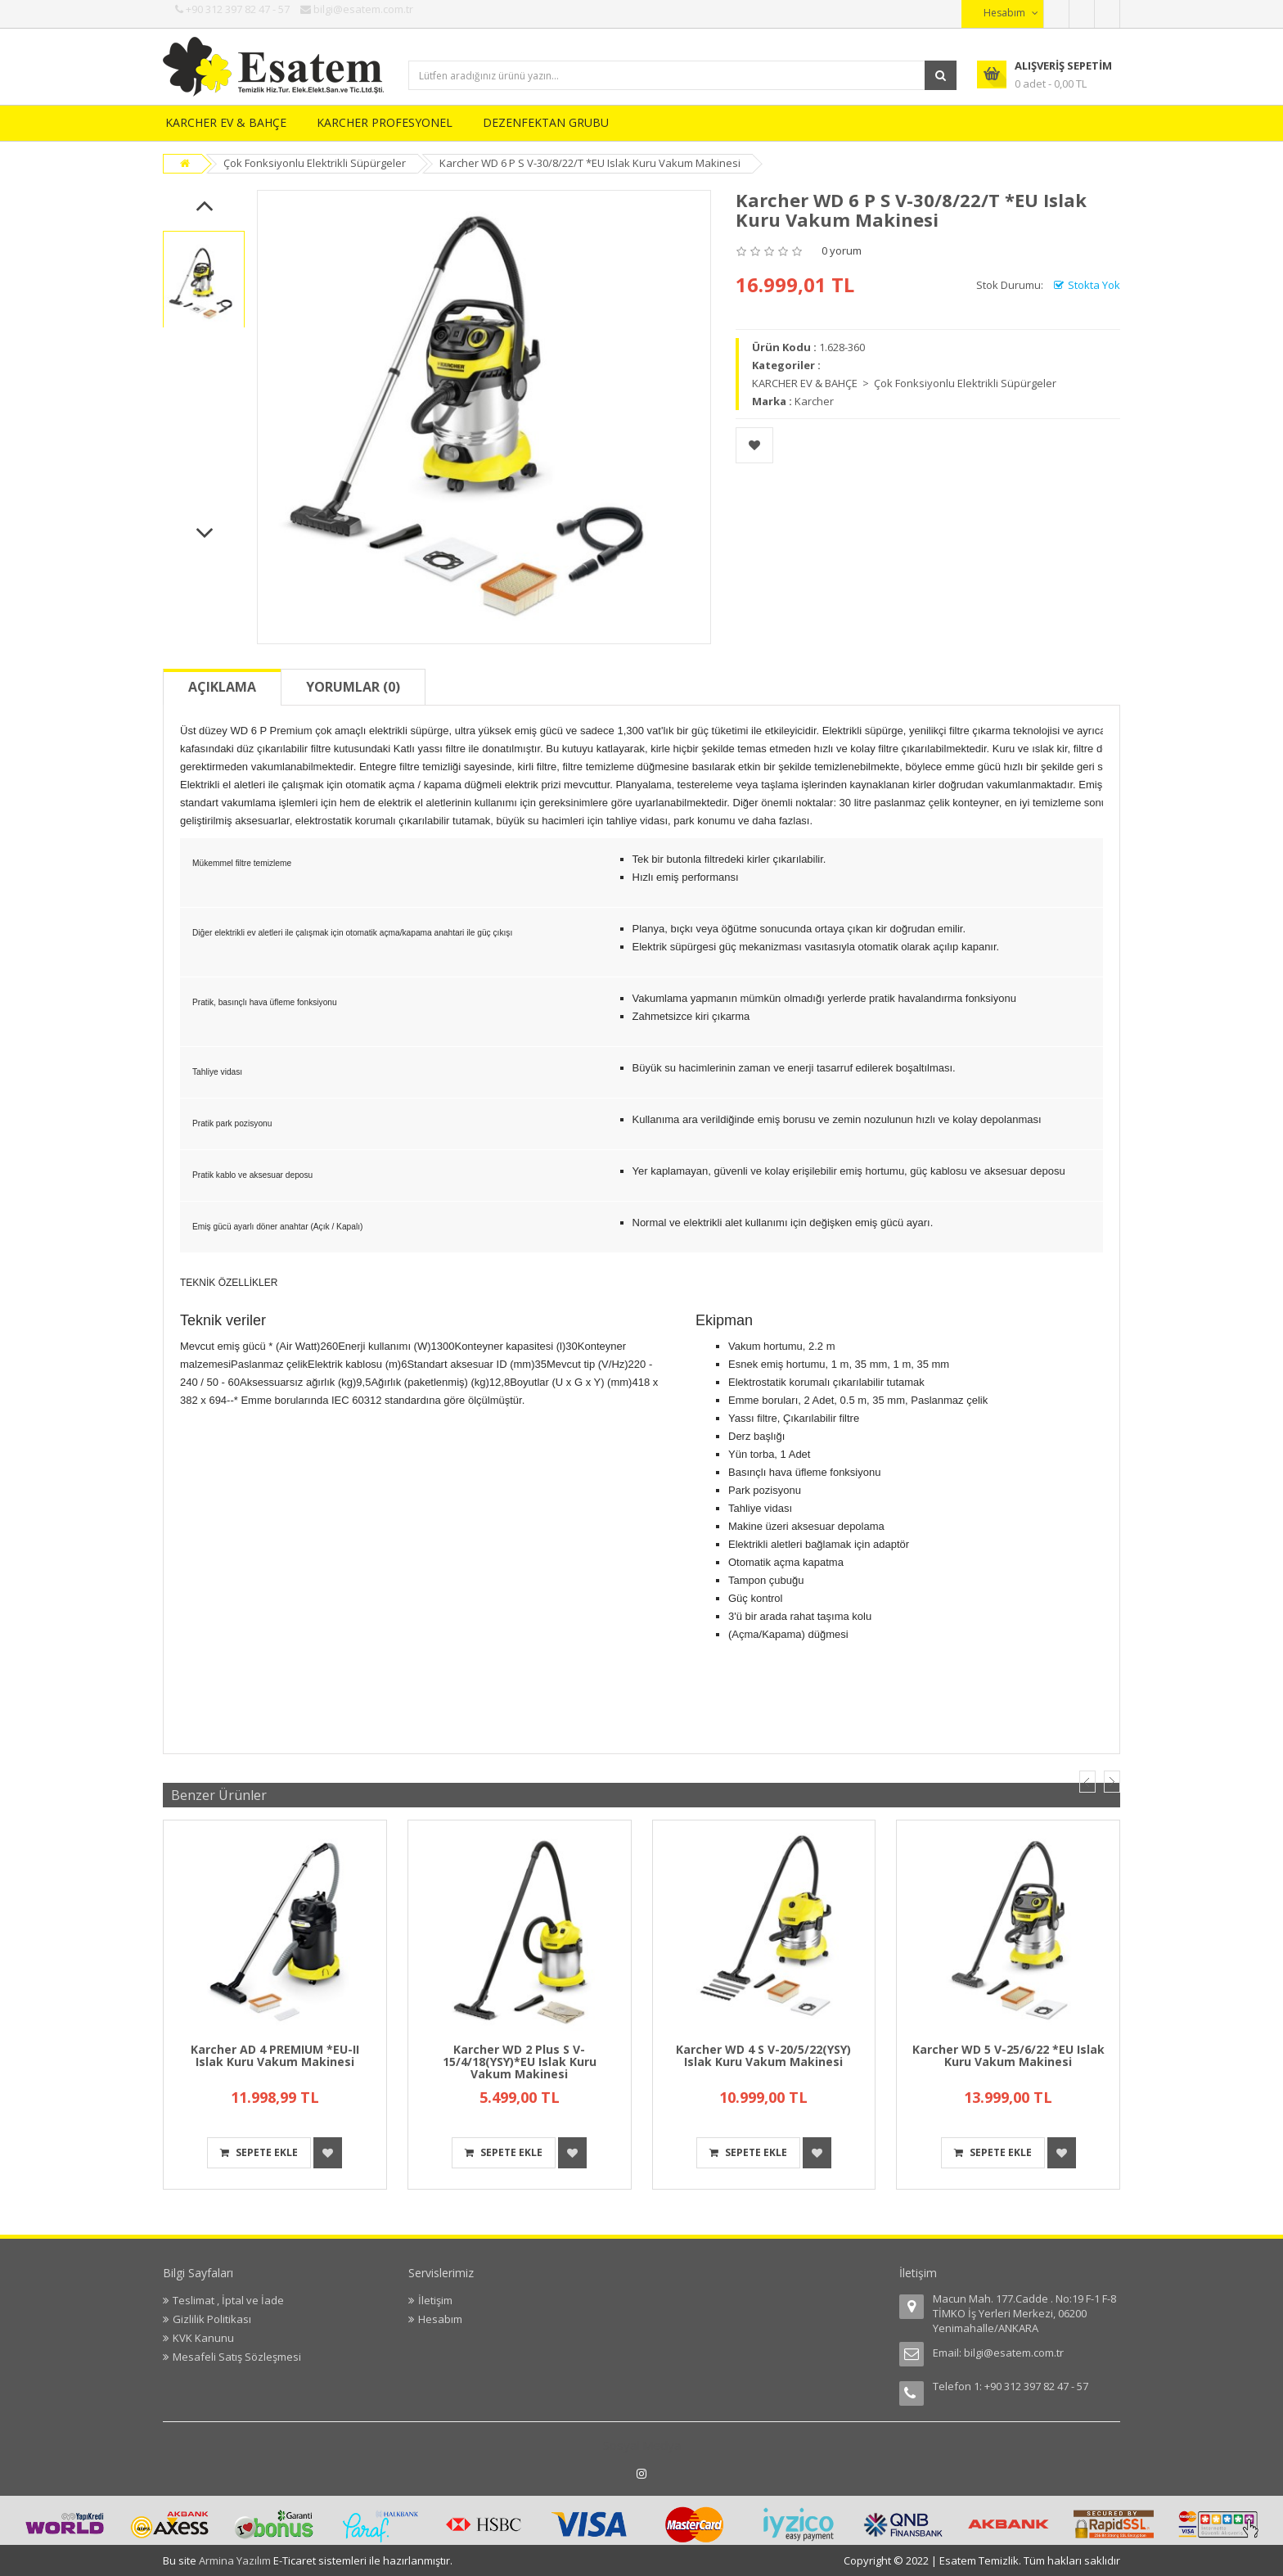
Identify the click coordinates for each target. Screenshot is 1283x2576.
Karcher (814, 401)
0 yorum (842, 250)
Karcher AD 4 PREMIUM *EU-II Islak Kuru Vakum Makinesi (275, 2055)
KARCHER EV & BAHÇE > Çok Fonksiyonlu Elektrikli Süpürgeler (904, 383)
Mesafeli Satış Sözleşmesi (237, 2356)
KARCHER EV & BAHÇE (225, 122)
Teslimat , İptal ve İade (228, 2300)
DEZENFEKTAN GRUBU (546, 122)
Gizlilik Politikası (212, 2319)
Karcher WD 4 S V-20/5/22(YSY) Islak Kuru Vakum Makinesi (763, 2055)
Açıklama (222, 687)
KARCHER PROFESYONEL (384, 122)
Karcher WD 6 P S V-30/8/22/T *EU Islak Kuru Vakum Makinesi (590, 163)
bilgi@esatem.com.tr (1014, 2352)
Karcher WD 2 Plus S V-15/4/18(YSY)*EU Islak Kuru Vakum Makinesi (519, 2061)
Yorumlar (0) (353, 687)
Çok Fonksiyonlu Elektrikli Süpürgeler (314, 163)
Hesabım (440, 2319)
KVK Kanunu (203, 2337)
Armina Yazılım (236, 2560)
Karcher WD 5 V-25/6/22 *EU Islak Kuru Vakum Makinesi (1008, 2055)
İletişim (435, 2300)
